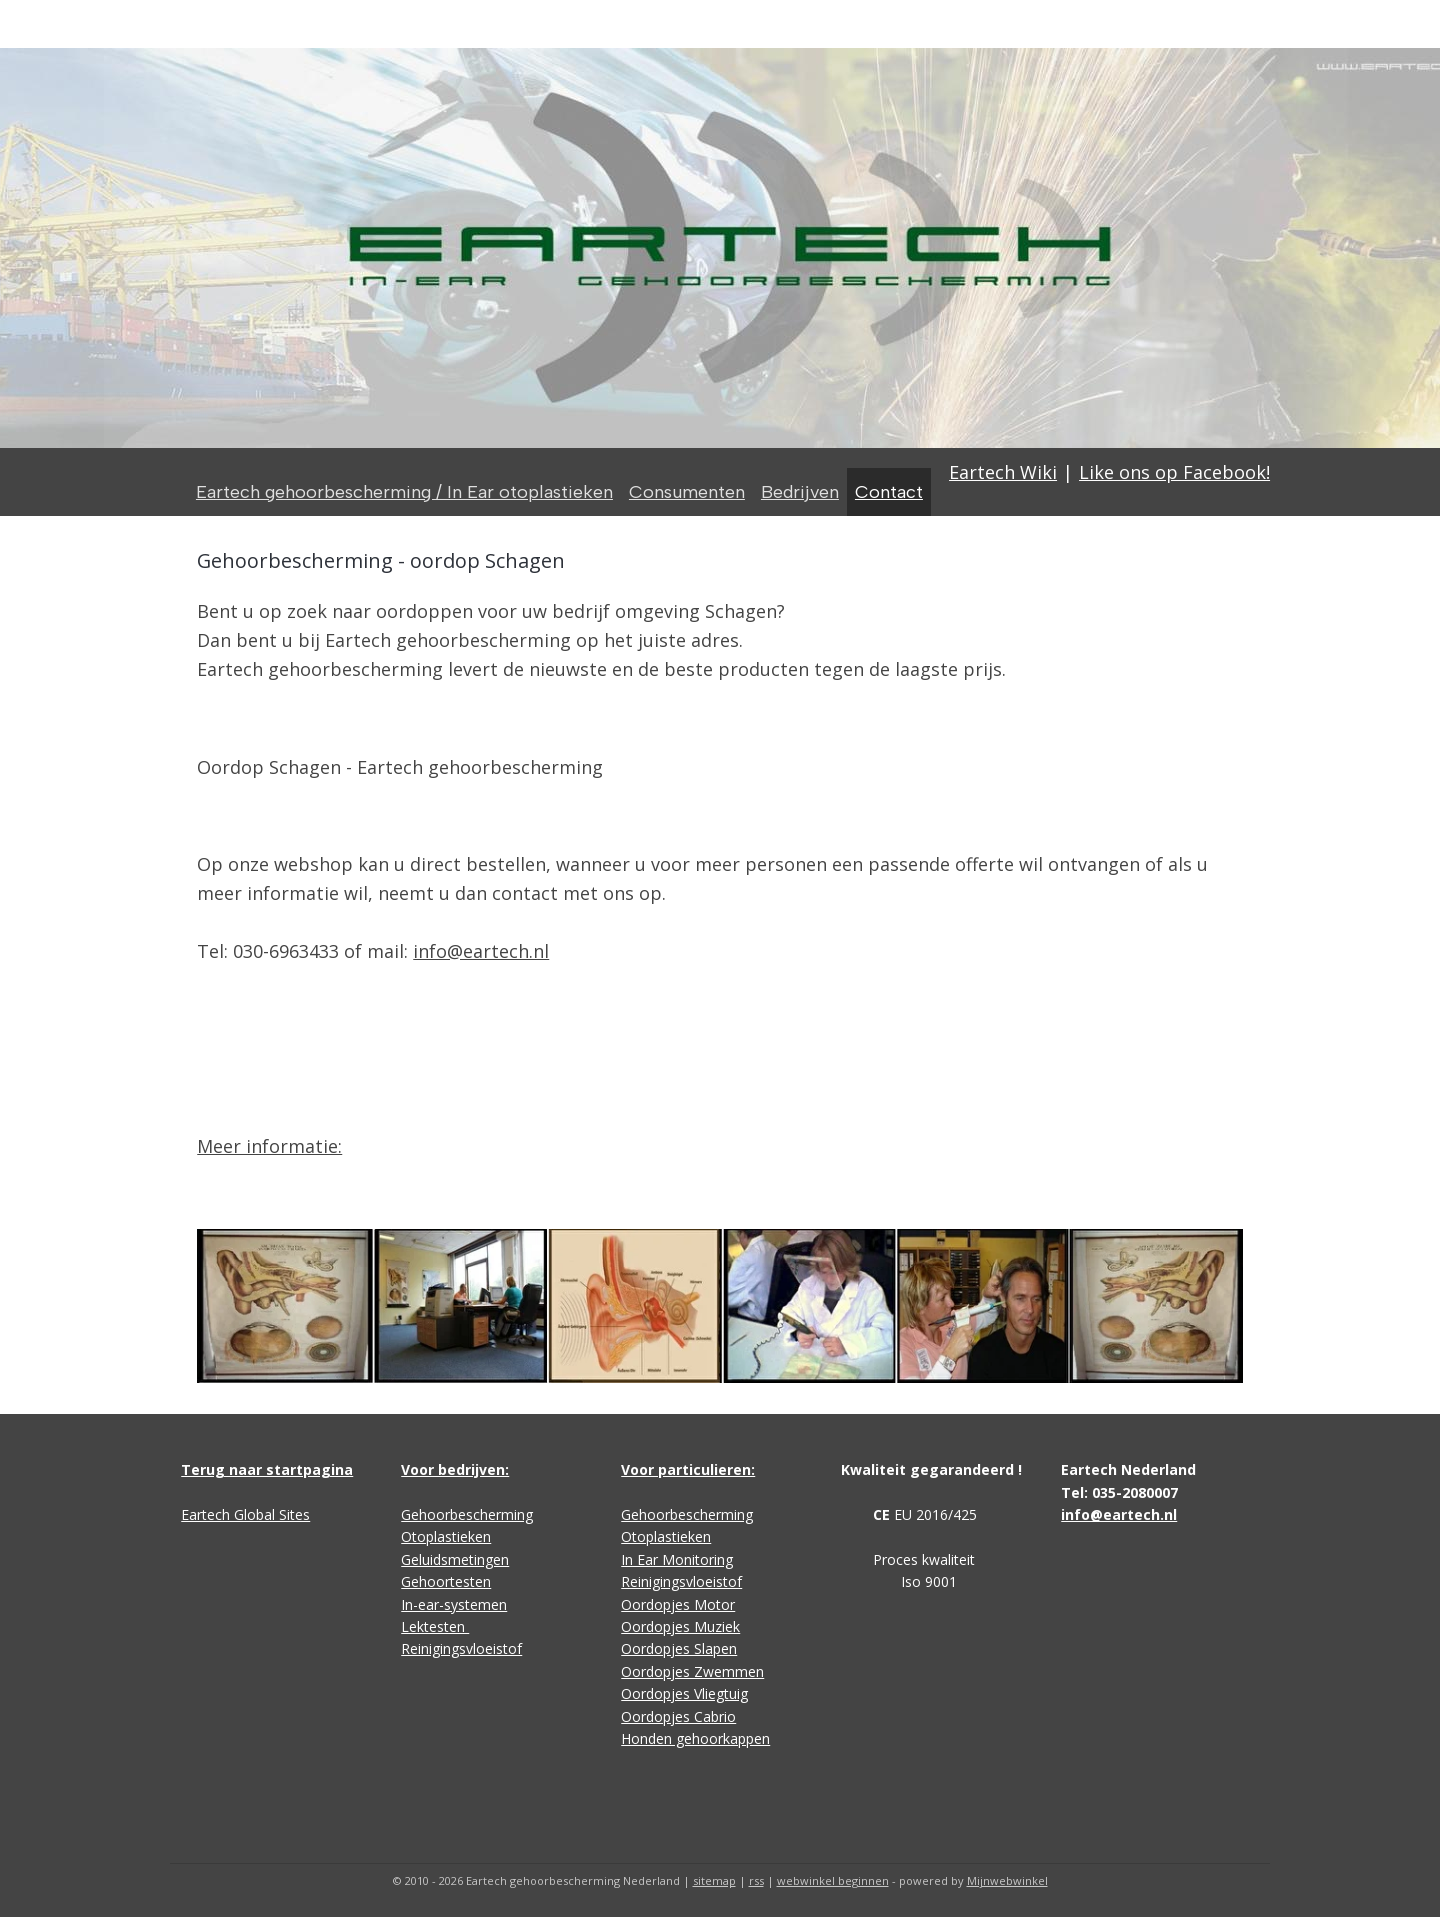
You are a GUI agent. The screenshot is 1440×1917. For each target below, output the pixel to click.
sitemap (714, 1880)
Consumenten (687, 492)
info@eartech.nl (481, 951)
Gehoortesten (446, 1581)
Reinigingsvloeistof (461, 1648)
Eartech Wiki (1003, 472)
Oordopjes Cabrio (678, 1716)
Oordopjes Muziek (680, 1626)
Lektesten (435, 1626)
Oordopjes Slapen (679, 1648)
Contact (889, 492)
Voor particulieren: (688, 1469)
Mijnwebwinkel (1007, 1880)
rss (756, 1880)
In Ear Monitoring (677, 1559)
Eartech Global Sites (245, 1514)
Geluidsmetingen (455, 1559)
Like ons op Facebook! (1174, 472)
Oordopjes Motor (678, 1604)
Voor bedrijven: (455, 1469)
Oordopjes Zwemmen (692, 1671)
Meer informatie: (269, 1146)
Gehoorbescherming (467, 1514)
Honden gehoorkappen (695, 1738)
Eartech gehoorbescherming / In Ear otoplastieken (404, 492)
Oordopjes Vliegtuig (684, 1693)
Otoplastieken (446, 1536)
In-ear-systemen (454, 1604)
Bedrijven (800, 492)
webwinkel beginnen (833, 1880)
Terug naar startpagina (267, 1469)
